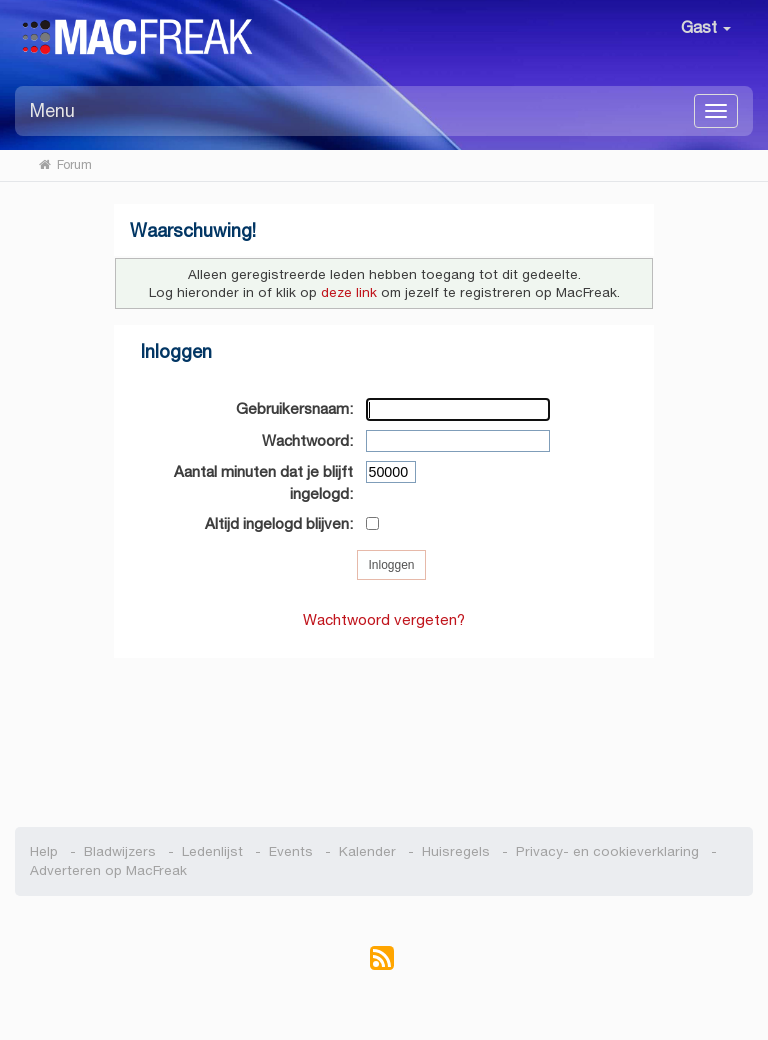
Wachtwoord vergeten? (384, 619)
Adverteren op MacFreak (108, 870)
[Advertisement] (384, 732)
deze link (349, 292)
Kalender (367, 851)
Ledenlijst (212, 851)
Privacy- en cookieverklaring (607, 851)
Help (44, 851)
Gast (706, 27)
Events (291, 851)
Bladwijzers (120, 851)
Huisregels (456, 851)
